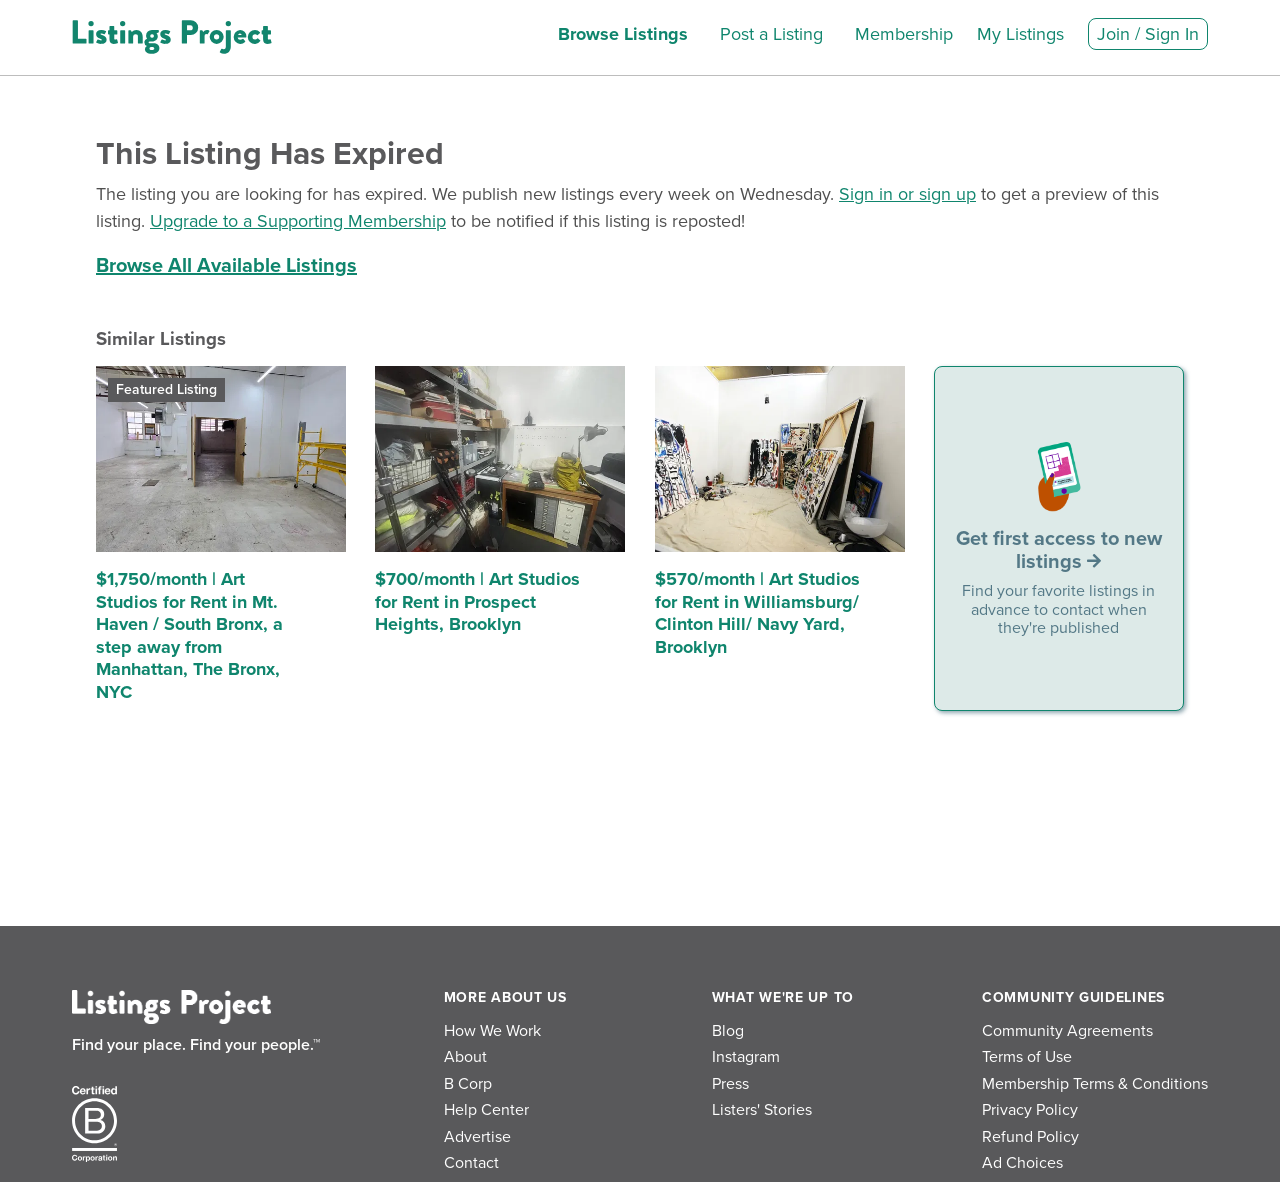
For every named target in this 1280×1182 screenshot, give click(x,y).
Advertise (477, 1137)
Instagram (746, 1057)
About (465, 1057)
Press (730, 1084)
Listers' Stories (762, 1110)
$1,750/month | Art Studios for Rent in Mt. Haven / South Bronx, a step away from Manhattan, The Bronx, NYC (189, 635)
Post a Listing (771, 34)
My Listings (1020, 34)
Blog (728, 1031)
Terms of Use (1027, 1057)
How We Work (492, 1031)
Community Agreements (1067, 1031)
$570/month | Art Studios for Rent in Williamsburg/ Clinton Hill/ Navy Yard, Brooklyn (757, 613)
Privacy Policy (1030, 1110)
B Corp (468, 1084)
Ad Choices (1022, 1163)
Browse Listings (623, 34)
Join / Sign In (1148, 34)
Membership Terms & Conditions (1095, 1084)
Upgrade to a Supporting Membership (298, 221)
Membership (904, 34)
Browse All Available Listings (226, 266)
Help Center (486, 1110)
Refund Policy (1030, 1137)
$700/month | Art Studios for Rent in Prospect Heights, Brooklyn (477, 601)
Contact (471, 1163)
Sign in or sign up (907, 194)
